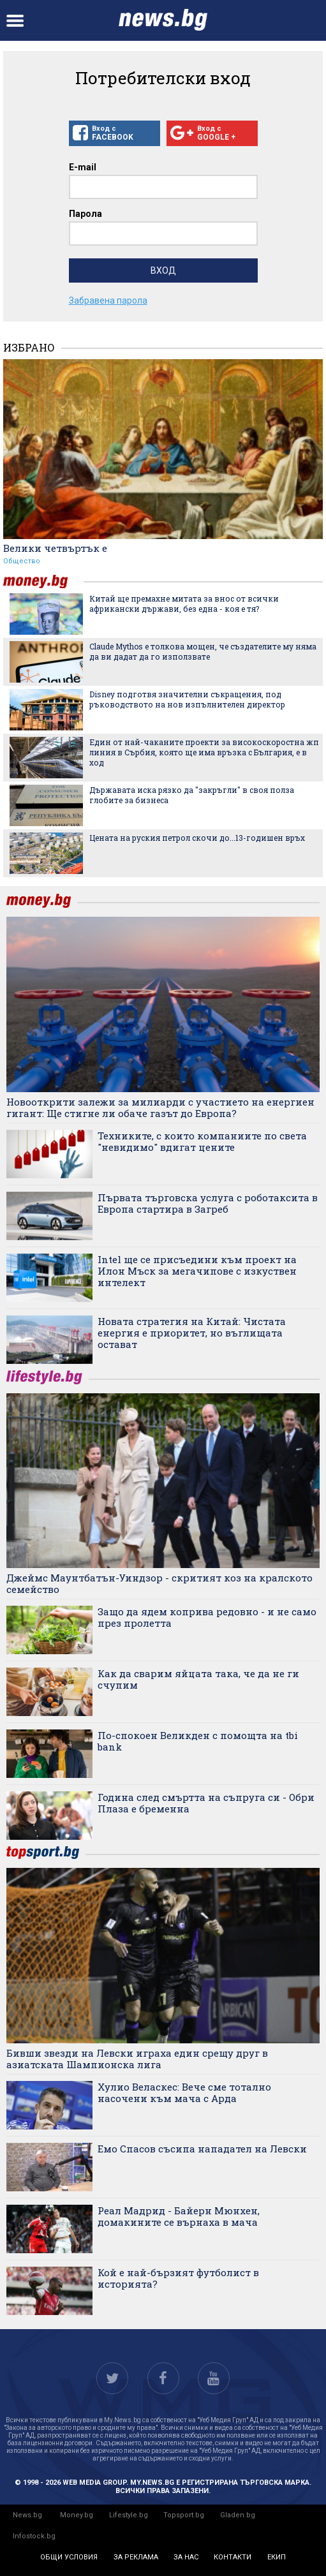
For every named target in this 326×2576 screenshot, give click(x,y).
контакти (232, 2557)
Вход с (114, 133)
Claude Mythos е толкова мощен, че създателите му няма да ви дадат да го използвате (202, 651)
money (43, 581)
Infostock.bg (34, 2536)
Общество (21, 561)
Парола (85, 214)
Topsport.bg (183, 2515)
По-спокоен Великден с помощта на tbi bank (198, 1740)
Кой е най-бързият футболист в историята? (178, 2278)
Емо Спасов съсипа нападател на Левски (202, 2148)
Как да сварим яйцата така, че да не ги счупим (198, 1679)
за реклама (136, 2557)
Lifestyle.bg (128, 2515)
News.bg (27, 2515)
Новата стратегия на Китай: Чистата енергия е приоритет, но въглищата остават (192, 1332)
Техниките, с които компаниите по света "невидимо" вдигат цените (202, 1141)
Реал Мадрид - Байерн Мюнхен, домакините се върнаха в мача (179, 2216)
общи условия (69, 2557)
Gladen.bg (237, 2515)
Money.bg (76, 2515)
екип (276, 2557)
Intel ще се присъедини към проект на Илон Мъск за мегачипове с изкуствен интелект (197, 1271)
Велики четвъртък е (55, 548)
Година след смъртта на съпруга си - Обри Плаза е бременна (206, 1802)
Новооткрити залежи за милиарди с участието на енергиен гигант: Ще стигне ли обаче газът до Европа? (160, 1107)
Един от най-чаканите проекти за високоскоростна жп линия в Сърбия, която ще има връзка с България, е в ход (204, 752)
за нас (186, 2557)
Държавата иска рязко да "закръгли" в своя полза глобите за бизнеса (191, 795)
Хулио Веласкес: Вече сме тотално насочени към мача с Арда (184, 2092)
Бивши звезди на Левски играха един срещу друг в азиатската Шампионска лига (137, 2059)
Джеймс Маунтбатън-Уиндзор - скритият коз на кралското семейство (159, 1583)
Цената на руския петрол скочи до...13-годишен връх (197, 838)
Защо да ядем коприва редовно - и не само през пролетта (207, 1617)
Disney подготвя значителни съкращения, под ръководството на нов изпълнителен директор (187, 699)
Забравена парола (108, 300)
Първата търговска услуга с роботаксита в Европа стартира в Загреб (208, 1203)
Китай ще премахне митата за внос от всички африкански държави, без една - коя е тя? (184, 603)
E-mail (82, 167)
